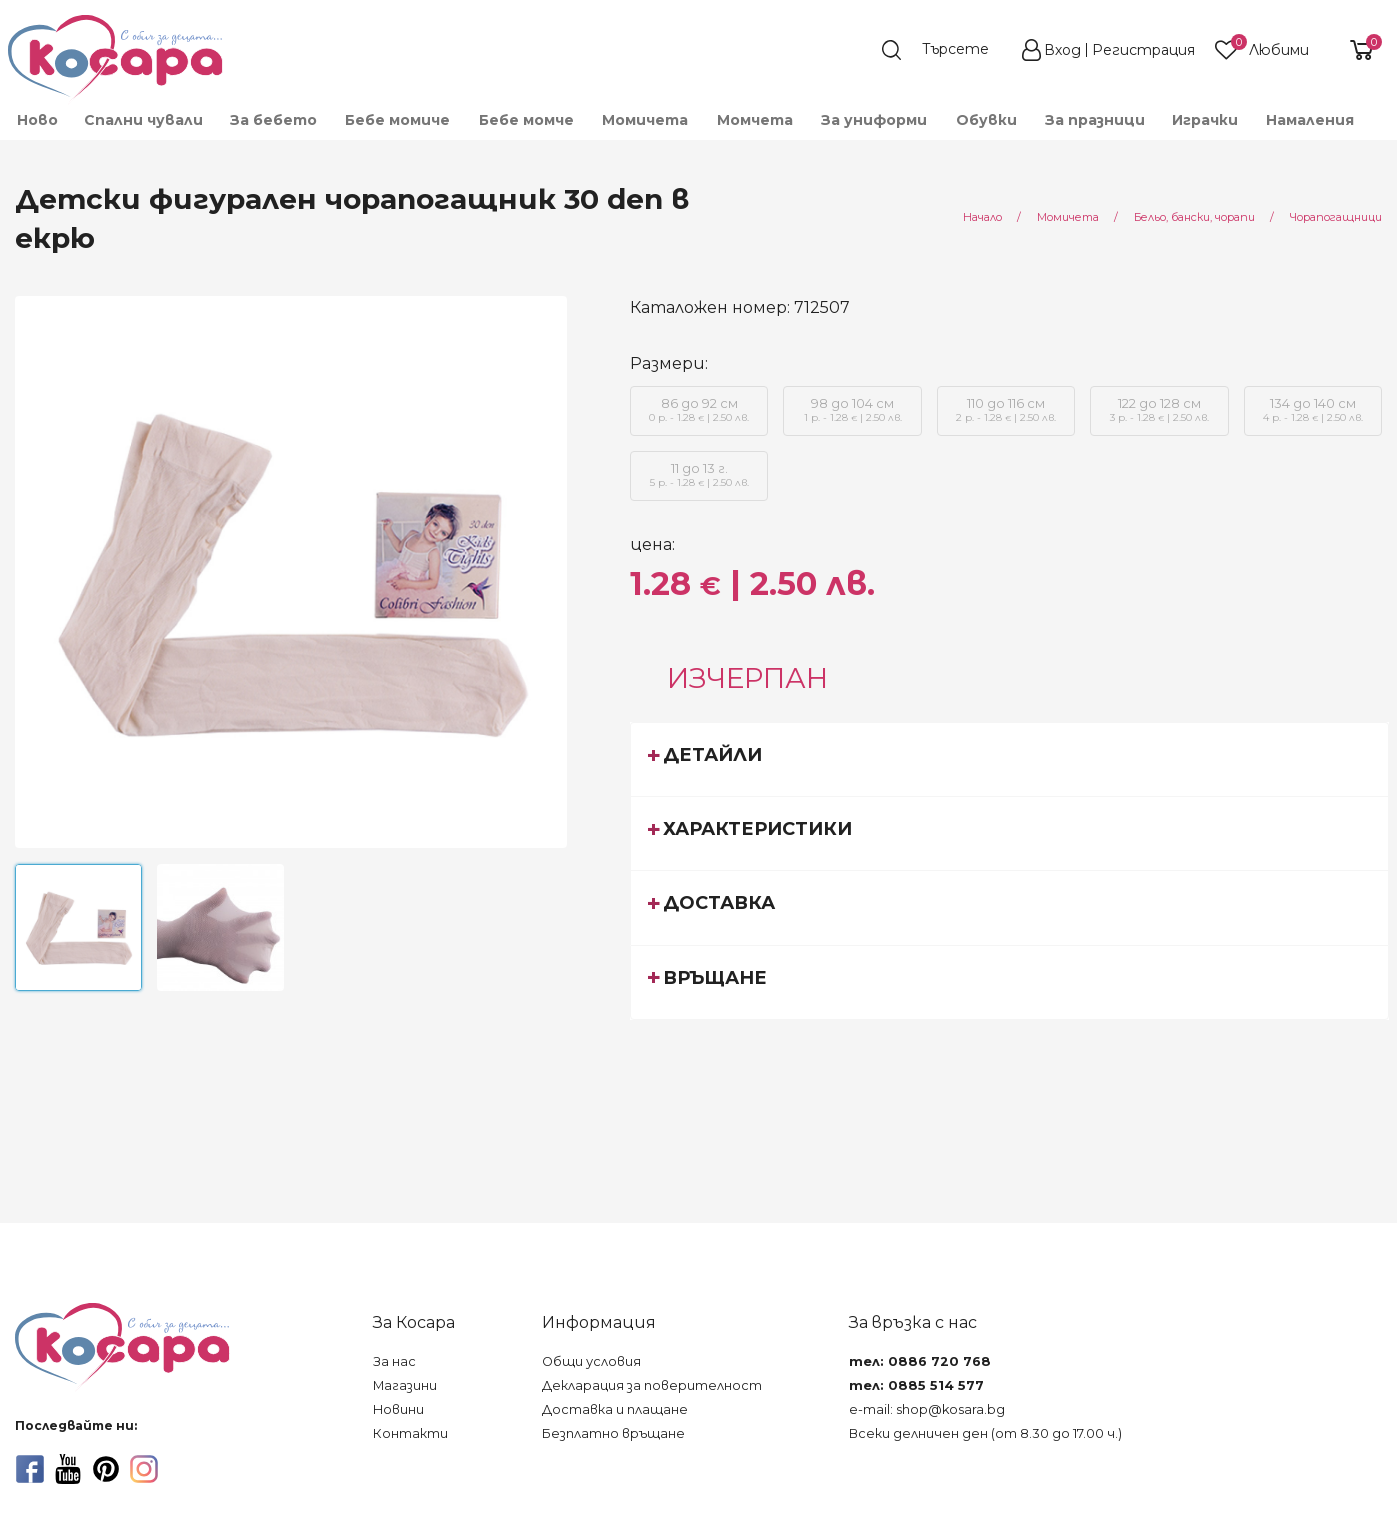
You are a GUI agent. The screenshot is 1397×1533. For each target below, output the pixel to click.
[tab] (1009, 759)
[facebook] (30, 1469)
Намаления (1310, 120)
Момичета (645, 120)
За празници (1095, 120)
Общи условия (591, 1361)
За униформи (874, 120)
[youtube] (68, 1469)
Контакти (410, 1433)
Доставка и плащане (615, 1409)
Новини (398, 1409)
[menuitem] (36, 120)
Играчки (1205, 120)
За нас (394, 1361)
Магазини (405, 1385)
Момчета (755, 120)
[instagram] (144, 1469)
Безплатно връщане (613, 1433)
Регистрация (1143, 50)
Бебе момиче (397, 120)
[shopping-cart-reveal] (1354, 50)
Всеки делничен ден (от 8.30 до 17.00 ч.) (985, 1433)
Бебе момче (526, 120)
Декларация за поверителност (652, 1385)
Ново (37, 120)
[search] (945, 50)
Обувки (986, 120)
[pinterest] (106, 1469)
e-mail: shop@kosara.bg (927, 1409)
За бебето (273, 120)
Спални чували (143, 120)
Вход (1062, 50)
